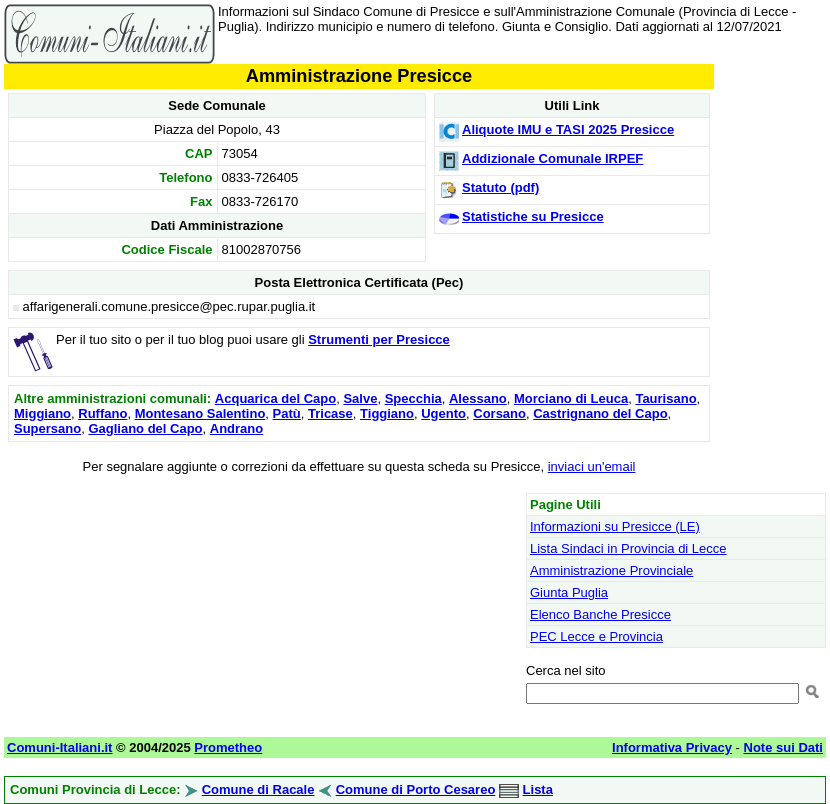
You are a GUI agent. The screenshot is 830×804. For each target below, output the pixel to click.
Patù (287, 413)
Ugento (443, 413)
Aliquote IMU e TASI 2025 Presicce (568, 129)
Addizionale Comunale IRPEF (552, 158)
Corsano (499, 413)
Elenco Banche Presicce (600, 614)
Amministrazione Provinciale (611, 570)
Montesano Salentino (200, 413)
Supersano (47, 428)
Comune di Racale (258, 789)
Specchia (413, 398)
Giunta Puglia (569, 592)
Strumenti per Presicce (379, 339)
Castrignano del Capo (600, 413)
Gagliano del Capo (145, 428)
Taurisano (665, 398)
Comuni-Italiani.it (59, 747)
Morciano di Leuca (571, 398)
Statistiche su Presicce (533, 216)
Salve (360, 398)
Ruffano (102, 413)
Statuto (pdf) (500, 187)
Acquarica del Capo (275, 398)
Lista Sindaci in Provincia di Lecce (628, 548)
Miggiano (42, 413)
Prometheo (228, 747)
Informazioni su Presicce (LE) (615, 526)
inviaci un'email (592, 466)
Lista (538, 789)
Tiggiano (387, 413)
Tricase (330, 413)
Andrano (236, 428)
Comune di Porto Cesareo (416, 789)
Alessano (478, 398)
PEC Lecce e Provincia (596, 636)
